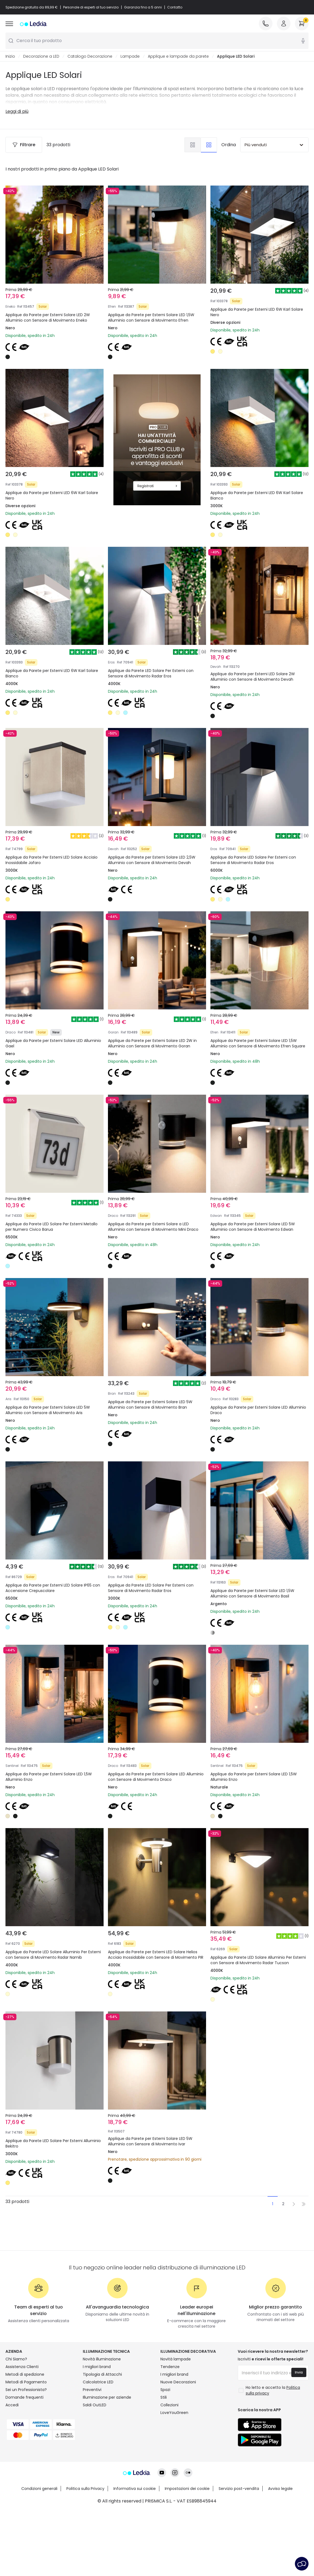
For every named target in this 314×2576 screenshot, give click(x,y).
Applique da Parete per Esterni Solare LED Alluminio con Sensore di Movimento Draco (156, 1776)
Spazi (165, 2389)
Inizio (10, 56)
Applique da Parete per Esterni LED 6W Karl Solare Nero (256, 312)
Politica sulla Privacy (85, 2488)
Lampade (130, 56)
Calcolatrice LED (98, 2382)
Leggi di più (16, 111)
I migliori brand (97, 2366)
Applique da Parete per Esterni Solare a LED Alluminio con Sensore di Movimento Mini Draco (153, 1226)
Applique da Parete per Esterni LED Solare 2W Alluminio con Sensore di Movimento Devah (252, 676)
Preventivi (92, 2389)
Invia (299, 2372)
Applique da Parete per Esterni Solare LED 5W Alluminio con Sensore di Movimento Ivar (150, 2141)
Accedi (12, 2405)
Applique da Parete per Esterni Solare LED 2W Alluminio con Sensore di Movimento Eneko (47, 317)
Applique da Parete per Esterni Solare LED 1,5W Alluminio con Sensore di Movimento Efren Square (257, 1043)
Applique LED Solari (235, 56)
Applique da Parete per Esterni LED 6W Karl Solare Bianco (256, 495)
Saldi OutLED (94, 2405)
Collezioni (169, 2405)
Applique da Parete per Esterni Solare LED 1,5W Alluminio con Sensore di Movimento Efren (151, 317)
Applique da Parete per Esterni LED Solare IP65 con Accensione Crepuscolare (52, 1587)
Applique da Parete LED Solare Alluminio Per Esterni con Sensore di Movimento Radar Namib (53, 1954)
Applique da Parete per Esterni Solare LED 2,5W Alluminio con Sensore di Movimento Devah (151, 859)
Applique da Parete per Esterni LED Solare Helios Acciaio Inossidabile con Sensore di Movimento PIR (155, 1954)
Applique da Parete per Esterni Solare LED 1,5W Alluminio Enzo (48, 1776)
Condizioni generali (39, 2488)
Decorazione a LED (41, 56)
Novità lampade (175, 2359)
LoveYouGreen (174, 2412)
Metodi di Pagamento (26, 2382)
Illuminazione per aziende (107, 2397)
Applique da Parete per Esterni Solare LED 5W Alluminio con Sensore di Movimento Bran (150, 1404)
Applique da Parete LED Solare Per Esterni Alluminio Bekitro (53, 2143)
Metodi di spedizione (24, 2374)
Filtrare (23, 145)
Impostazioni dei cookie (187, 2488)
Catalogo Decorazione (90, 56)
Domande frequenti (24, 2397)
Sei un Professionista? (26, 2389)
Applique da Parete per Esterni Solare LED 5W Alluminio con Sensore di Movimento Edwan (252, 1226)
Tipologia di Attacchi (102, 2374)
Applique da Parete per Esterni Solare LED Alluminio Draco (258, 1410)
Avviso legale (280, 2488)
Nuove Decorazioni (178, 2382)
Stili (163, 2397)
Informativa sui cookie (134, 2488)
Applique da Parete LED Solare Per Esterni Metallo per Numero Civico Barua (51, 1226)
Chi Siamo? (16, 2359)
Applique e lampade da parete (178, 56)
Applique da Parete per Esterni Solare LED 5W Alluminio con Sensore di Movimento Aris (47, 1410)
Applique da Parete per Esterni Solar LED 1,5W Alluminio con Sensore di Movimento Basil (252, 1593)
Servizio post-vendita (239, 2488)
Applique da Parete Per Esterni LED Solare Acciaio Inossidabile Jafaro (51, 859)
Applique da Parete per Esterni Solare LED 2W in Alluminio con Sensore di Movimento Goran (152, 1043)
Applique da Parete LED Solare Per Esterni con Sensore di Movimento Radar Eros (150, 673)
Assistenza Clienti (22, 2366)
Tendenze (170, 2366)
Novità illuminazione (102, 2359)
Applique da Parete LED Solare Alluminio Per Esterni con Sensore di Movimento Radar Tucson (258, 1960)
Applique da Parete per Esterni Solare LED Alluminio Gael (53, 1043)
